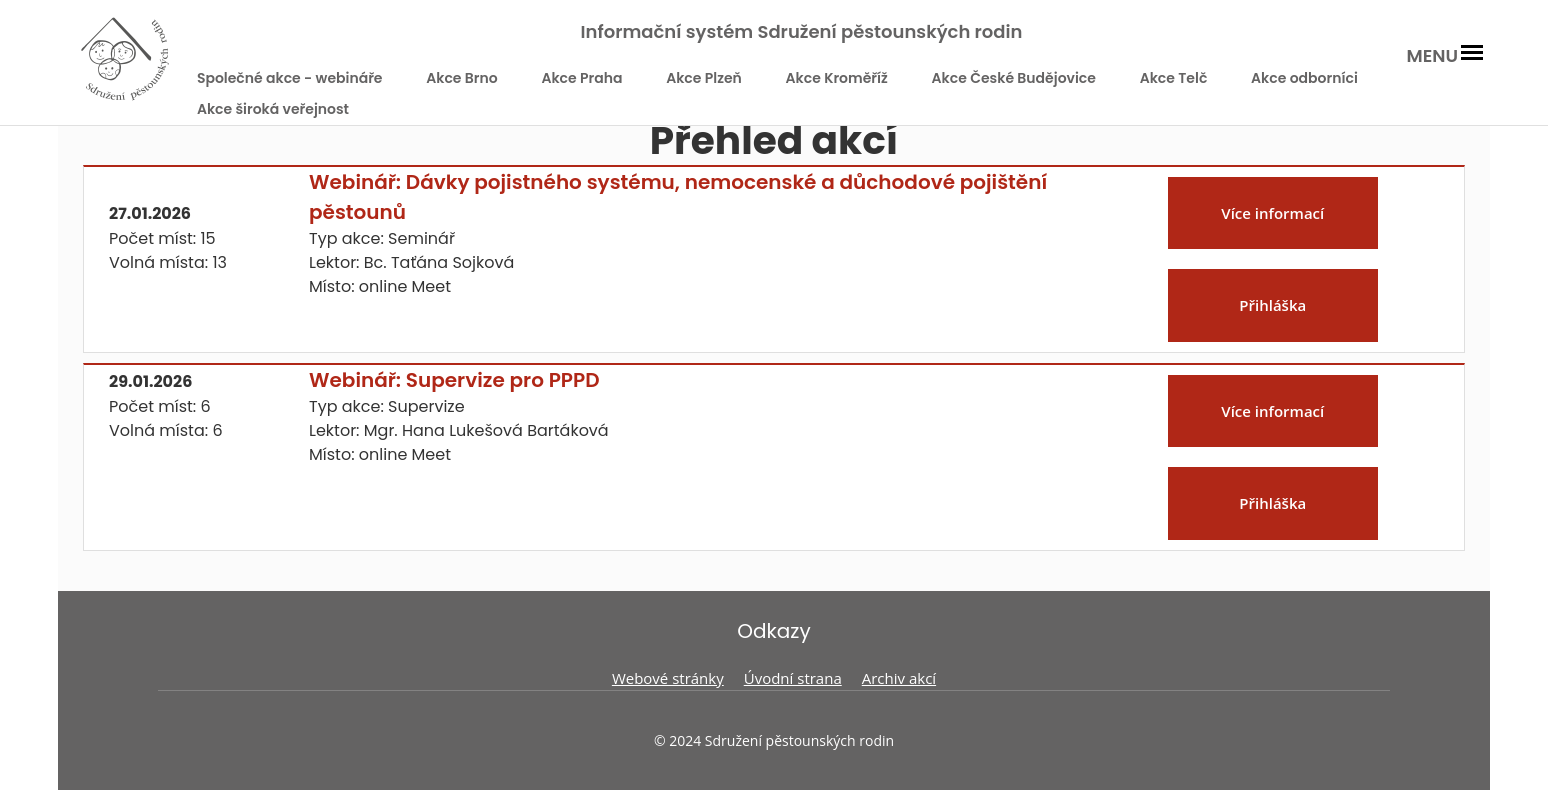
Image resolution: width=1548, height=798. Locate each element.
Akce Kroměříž (837, 78)
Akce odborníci (1304, 78)
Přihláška (1272, 305)
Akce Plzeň (704, 78)
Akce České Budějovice (1014, 78)
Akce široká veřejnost (273, 109)
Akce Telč (1174, 78)
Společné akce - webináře (290, 78)
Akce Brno (461, 78)
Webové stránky (668, 678)
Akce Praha (581, 78)
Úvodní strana (793, 678)
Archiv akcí (899, 678)
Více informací (1272, 213)
